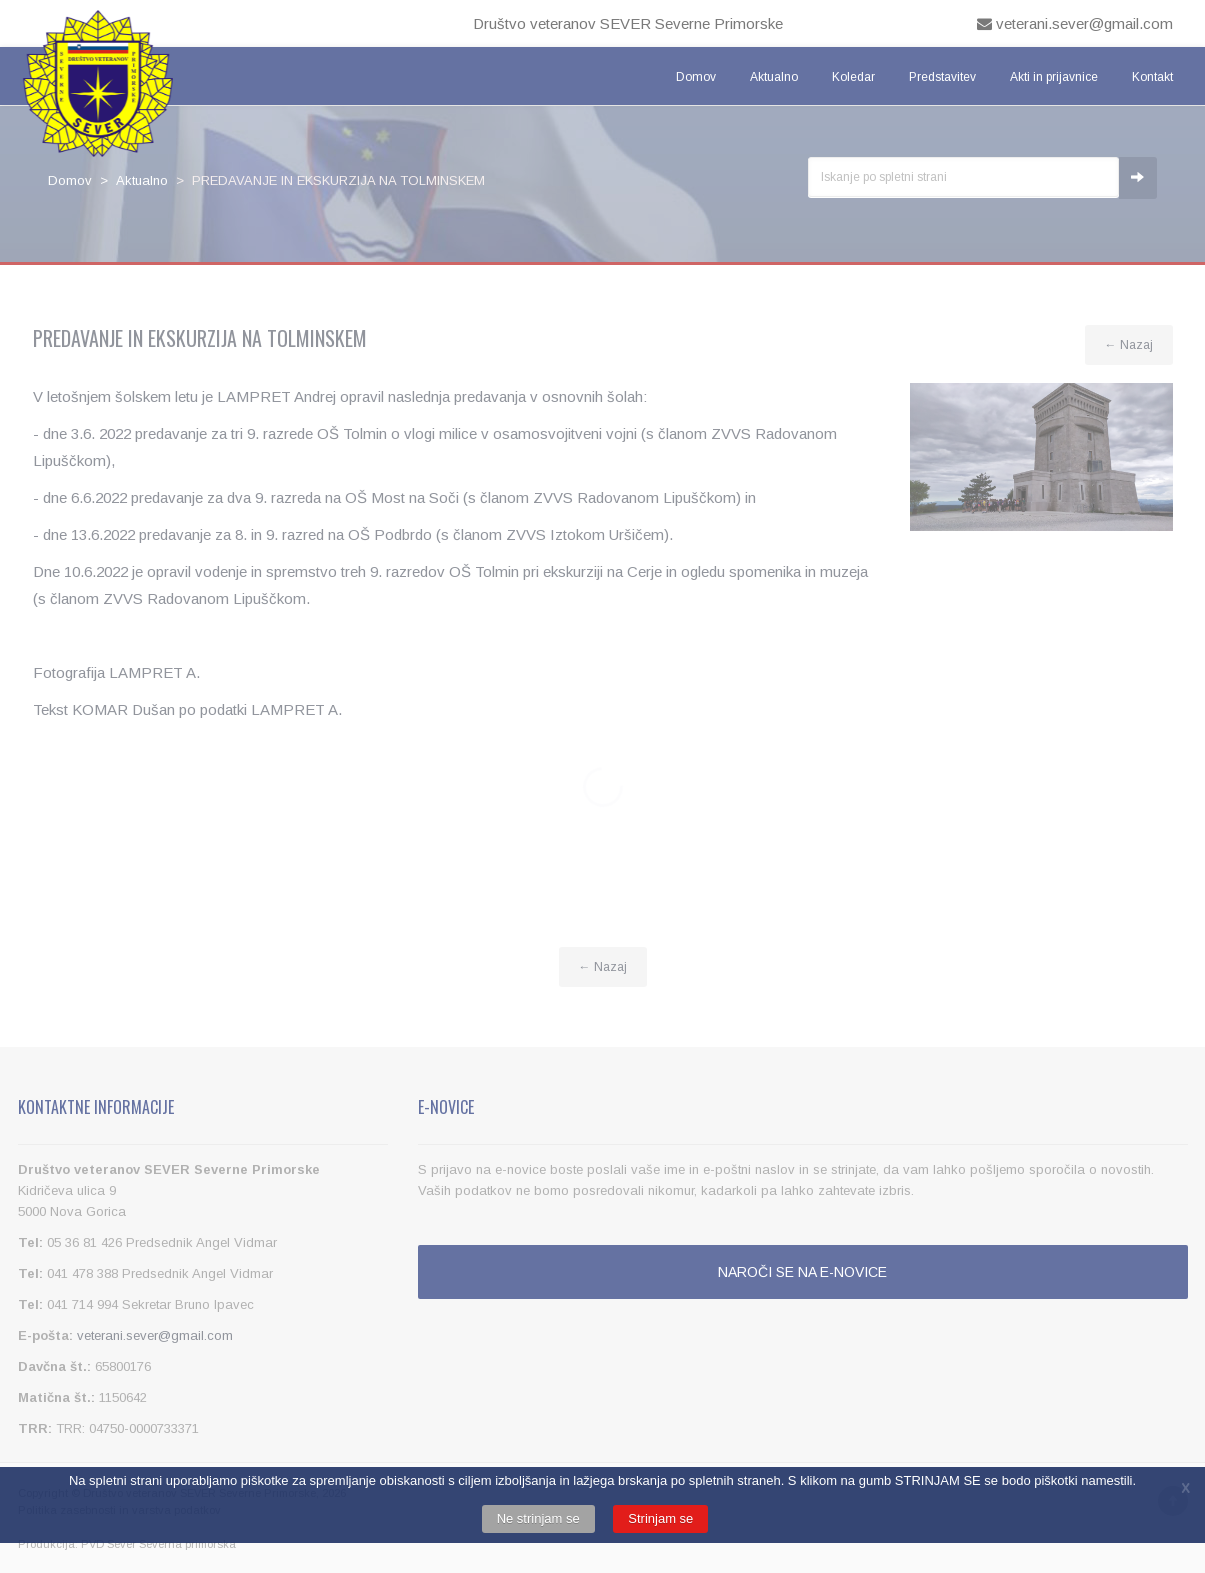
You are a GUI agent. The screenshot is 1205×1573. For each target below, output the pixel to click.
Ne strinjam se (538, 1518)
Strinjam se (660, 1518)
